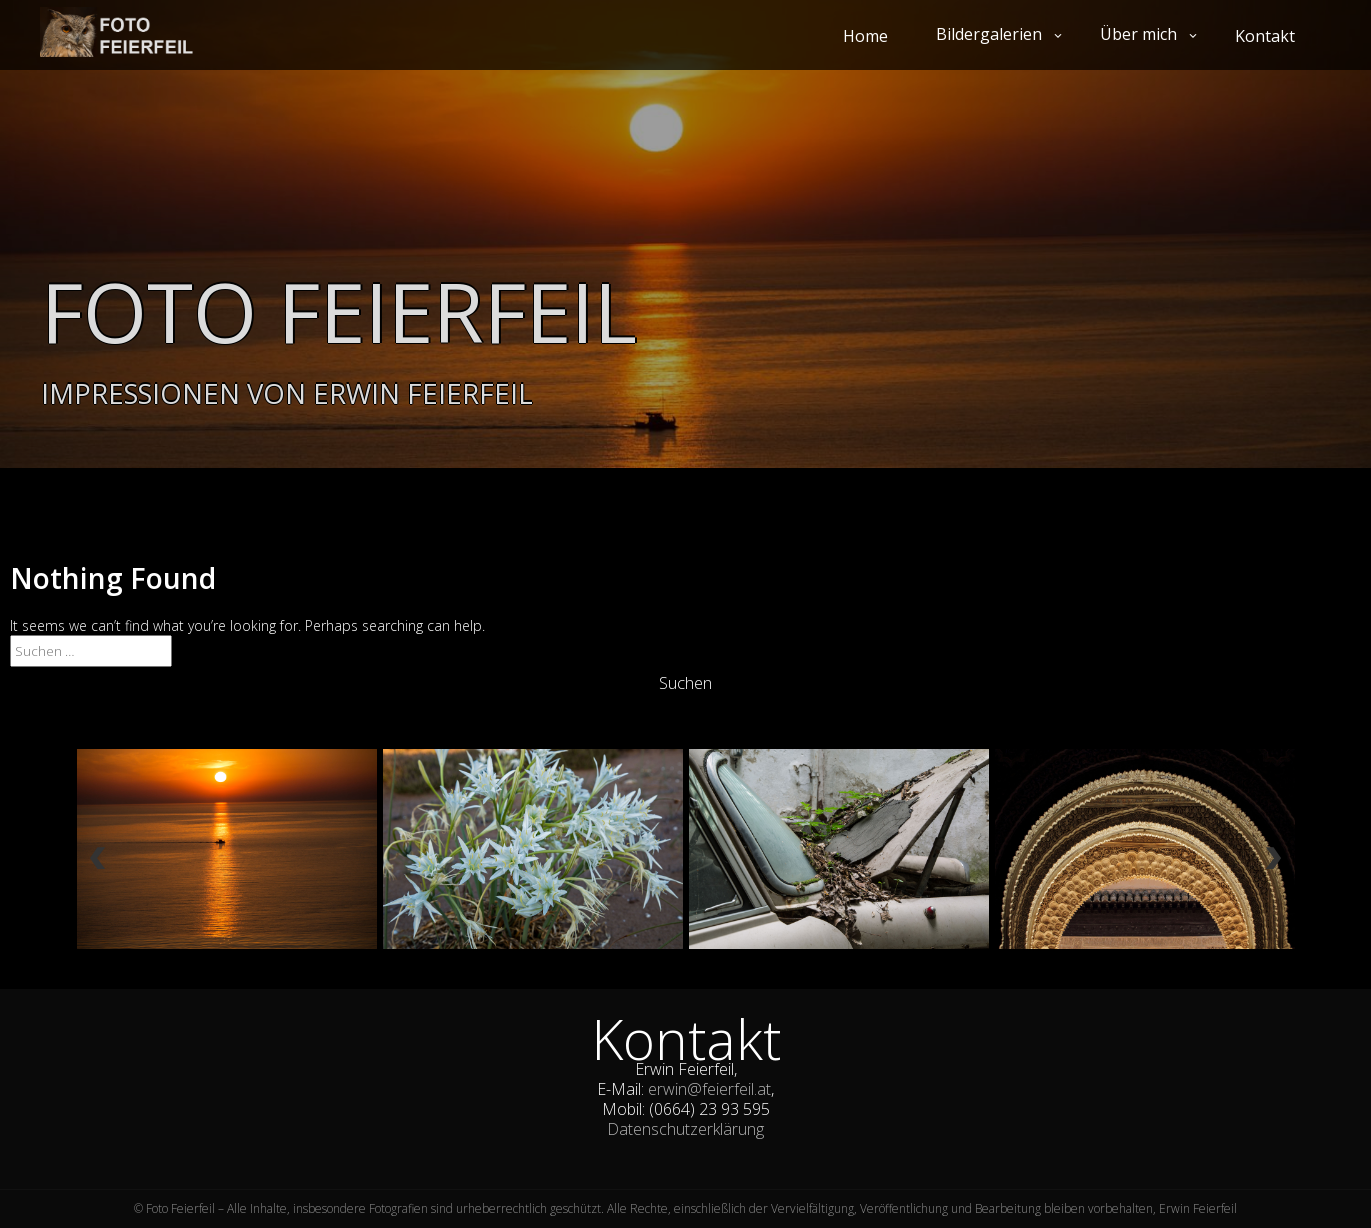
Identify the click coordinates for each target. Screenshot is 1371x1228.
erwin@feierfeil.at (709, 1089)
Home (865, 36)
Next (1273, 864)
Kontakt (1265, 36)
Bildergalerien (989, 34)
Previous (97, 864)
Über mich (1138, 34)
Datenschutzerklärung (685, 1129)
